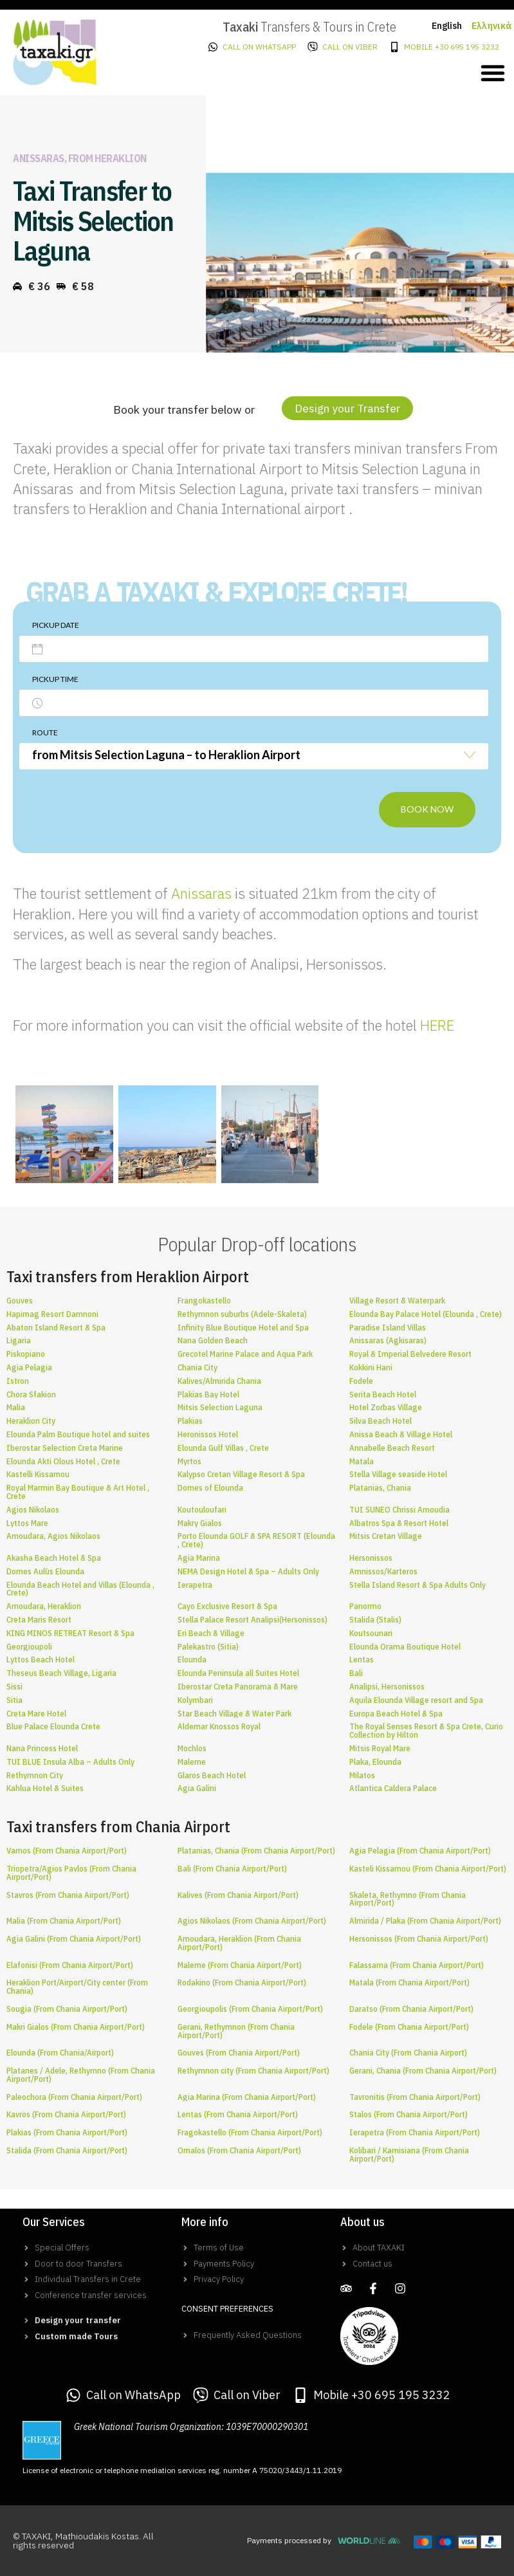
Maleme (192, 1761)
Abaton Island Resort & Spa (56, 1327)
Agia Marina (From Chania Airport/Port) (247, 2097)
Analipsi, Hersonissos (387, 1686)
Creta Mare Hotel (36, 1713)
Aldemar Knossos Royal (219, 1726)
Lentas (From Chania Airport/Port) (238, 2114)
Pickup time (55, 679)
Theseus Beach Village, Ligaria (61, 1673)
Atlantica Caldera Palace (393, 1788)
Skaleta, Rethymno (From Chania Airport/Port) (407, 1899)
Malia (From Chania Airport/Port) (63, 1920)
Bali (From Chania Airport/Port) (232, 1868)
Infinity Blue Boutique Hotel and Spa (243, 1327)
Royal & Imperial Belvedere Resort (410, 1353)
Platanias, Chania (380, 1487)
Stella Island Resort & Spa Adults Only (417, 1584)
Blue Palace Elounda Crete (53, 1726)
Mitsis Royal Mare (379, 1748)
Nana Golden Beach (213, 1340)
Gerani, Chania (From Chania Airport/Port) (423, 2070)
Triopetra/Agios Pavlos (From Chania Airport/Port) (71, 1872)
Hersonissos (370, 1557)
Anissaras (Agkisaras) (388, 1340)
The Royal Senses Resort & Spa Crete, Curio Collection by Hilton (426, 1730)
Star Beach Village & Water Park (234, 1713)
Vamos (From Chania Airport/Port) (66, 1850)
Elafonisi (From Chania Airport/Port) (69, 1965)
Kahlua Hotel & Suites (45, 1788)
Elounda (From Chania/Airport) (60, 2052)
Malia (15, 1407)
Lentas (361, 1659)
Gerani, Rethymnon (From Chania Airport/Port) (236, 2031)
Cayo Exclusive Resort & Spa (227, 1606)
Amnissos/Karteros (383, 1571)
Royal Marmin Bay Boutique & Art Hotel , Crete (77, 1492)
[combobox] (253, 756)
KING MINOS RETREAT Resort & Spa (70, 1633)
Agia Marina (199, 1557)
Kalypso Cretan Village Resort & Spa (241, 1474)
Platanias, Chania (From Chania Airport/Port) (256, 1850)
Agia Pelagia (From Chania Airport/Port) (420, 1850)
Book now (427, 809)
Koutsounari (370, 1633)
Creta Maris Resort (38, 1619)
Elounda (192, 1659)
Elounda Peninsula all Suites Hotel (238, 1673)
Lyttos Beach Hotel (40, 1659)
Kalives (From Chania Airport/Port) (238, 1895)
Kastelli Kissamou (37, 1474)
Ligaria (18, 1340)
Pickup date (55, 625)
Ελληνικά (492, 26)
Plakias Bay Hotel (208, 1394)
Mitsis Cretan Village (385, 1536)
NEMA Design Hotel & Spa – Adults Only (248, 1571)
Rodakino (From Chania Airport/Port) (242, 1982)
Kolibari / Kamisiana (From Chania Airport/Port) (409, 2154)
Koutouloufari (202, 1509)
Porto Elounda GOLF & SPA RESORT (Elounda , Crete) (256, 1540)
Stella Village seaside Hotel (398, 1474)
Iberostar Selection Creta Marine (64, 1447)
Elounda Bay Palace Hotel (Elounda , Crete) (425, 1314)
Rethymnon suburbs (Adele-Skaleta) (242, 1314)
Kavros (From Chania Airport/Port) (66, 2114)
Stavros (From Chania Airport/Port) (67, 1895)
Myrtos (189, 1461)
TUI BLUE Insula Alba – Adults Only (70, 1761)
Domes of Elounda (210, 1487)
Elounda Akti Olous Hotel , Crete (63, 1461)
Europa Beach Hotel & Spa (396, 1713)
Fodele (361, 1380)
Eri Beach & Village (211, 1633)
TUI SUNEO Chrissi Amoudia (399, 1509)
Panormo (365, 1606)
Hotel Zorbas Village (385, 1407)
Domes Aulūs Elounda (45, 1571)
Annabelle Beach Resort (392, 1447)
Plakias (190, 1420)
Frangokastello (204, 1300)
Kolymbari (195, 1700)
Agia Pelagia (29, 1367)
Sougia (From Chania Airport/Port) (66, 2008)
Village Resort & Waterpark (397, 1300)
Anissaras (201, 893)
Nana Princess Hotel (42, 1748)
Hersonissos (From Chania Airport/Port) (418, 1938)
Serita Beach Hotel (382, 1394)
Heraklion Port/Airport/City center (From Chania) (77, 1986)
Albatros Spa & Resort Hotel (398, 1523)
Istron (17, 1380)
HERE (437, 1025)
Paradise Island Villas (387, 1327)
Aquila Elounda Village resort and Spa (416, 1700)
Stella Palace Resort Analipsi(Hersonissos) (252, 1619)
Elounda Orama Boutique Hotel (405, 1646)
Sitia (14, 1700)
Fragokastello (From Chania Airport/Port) (250, 2132)
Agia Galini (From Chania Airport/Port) (73, 1938)
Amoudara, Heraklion (43, 1606)
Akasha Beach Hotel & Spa (53, 1557)
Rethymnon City (34, 1775)
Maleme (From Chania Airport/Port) (240, 1965)
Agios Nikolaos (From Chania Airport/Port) (252, 1920)
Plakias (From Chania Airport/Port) (66, 2132)
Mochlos (192, 1748)
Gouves (19, 1300)
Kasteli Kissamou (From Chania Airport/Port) (427, 1868)
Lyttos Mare (27, 1523)
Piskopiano (25, 1353)
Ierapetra (195, 1584)
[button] (492, 72)
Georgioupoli (29, 1646)
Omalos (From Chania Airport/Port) (239, 2150)
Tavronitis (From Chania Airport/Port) (415, 2097)
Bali (356, 1673)
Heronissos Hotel (208, 1434)
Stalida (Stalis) (375, 1619)
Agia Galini (197, 1788)
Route (45, 732)
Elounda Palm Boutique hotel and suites (78, 1434)
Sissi (14, 1686)
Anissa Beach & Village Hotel (400, 1434)
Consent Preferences (227, 2308)
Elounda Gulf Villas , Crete (223, 1447)
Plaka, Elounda (375, 1761)
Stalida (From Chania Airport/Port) (66, 2150)
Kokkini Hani (370, 1367)
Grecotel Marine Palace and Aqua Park (245, 1353)
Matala (361, 1461)
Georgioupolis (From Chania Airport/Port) (250, 2008)
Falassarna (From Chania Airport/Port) (416, 1965)
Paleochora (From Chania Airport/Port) (74, 2097)
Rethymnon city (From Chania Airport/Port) (253, 2070)
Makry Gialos (200, 1523)
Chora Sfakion (31, 1394)
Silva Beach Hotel (380, 1420)
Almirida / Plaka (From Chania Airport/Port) (425, 1920)
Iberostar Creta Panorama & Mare (238, 1686)
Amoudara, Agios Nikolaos (53, 1536)
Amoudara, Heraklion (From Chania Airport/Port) (239, 1943)
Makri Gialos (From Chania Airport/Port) (75, 2026)
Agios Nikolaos (32, 1509)
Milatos (362, 1775)
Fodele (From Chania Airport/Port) (409, 2026)
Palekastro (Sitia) (208, 1646)
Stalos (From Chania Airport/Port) (408, 2114)
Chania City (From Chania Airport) (408, 2052)
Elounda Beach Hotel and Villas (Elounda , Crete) (80, 1589)
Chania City (197, 1367)
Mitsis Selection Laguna (220, 1407)
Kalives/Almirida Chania (219, 1380)
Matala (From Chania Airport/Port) (409, 1982)
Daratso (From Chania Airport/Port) (411, 2008)
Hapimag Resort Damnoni (52, 1314)
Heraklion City (30, 1420)
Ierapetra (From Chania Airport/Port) (414, 2132)
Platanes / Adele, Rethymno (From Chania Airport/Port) (80, 2074)
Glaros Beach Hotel (212, 1775)
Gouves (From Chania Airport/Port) (239, 2052)
